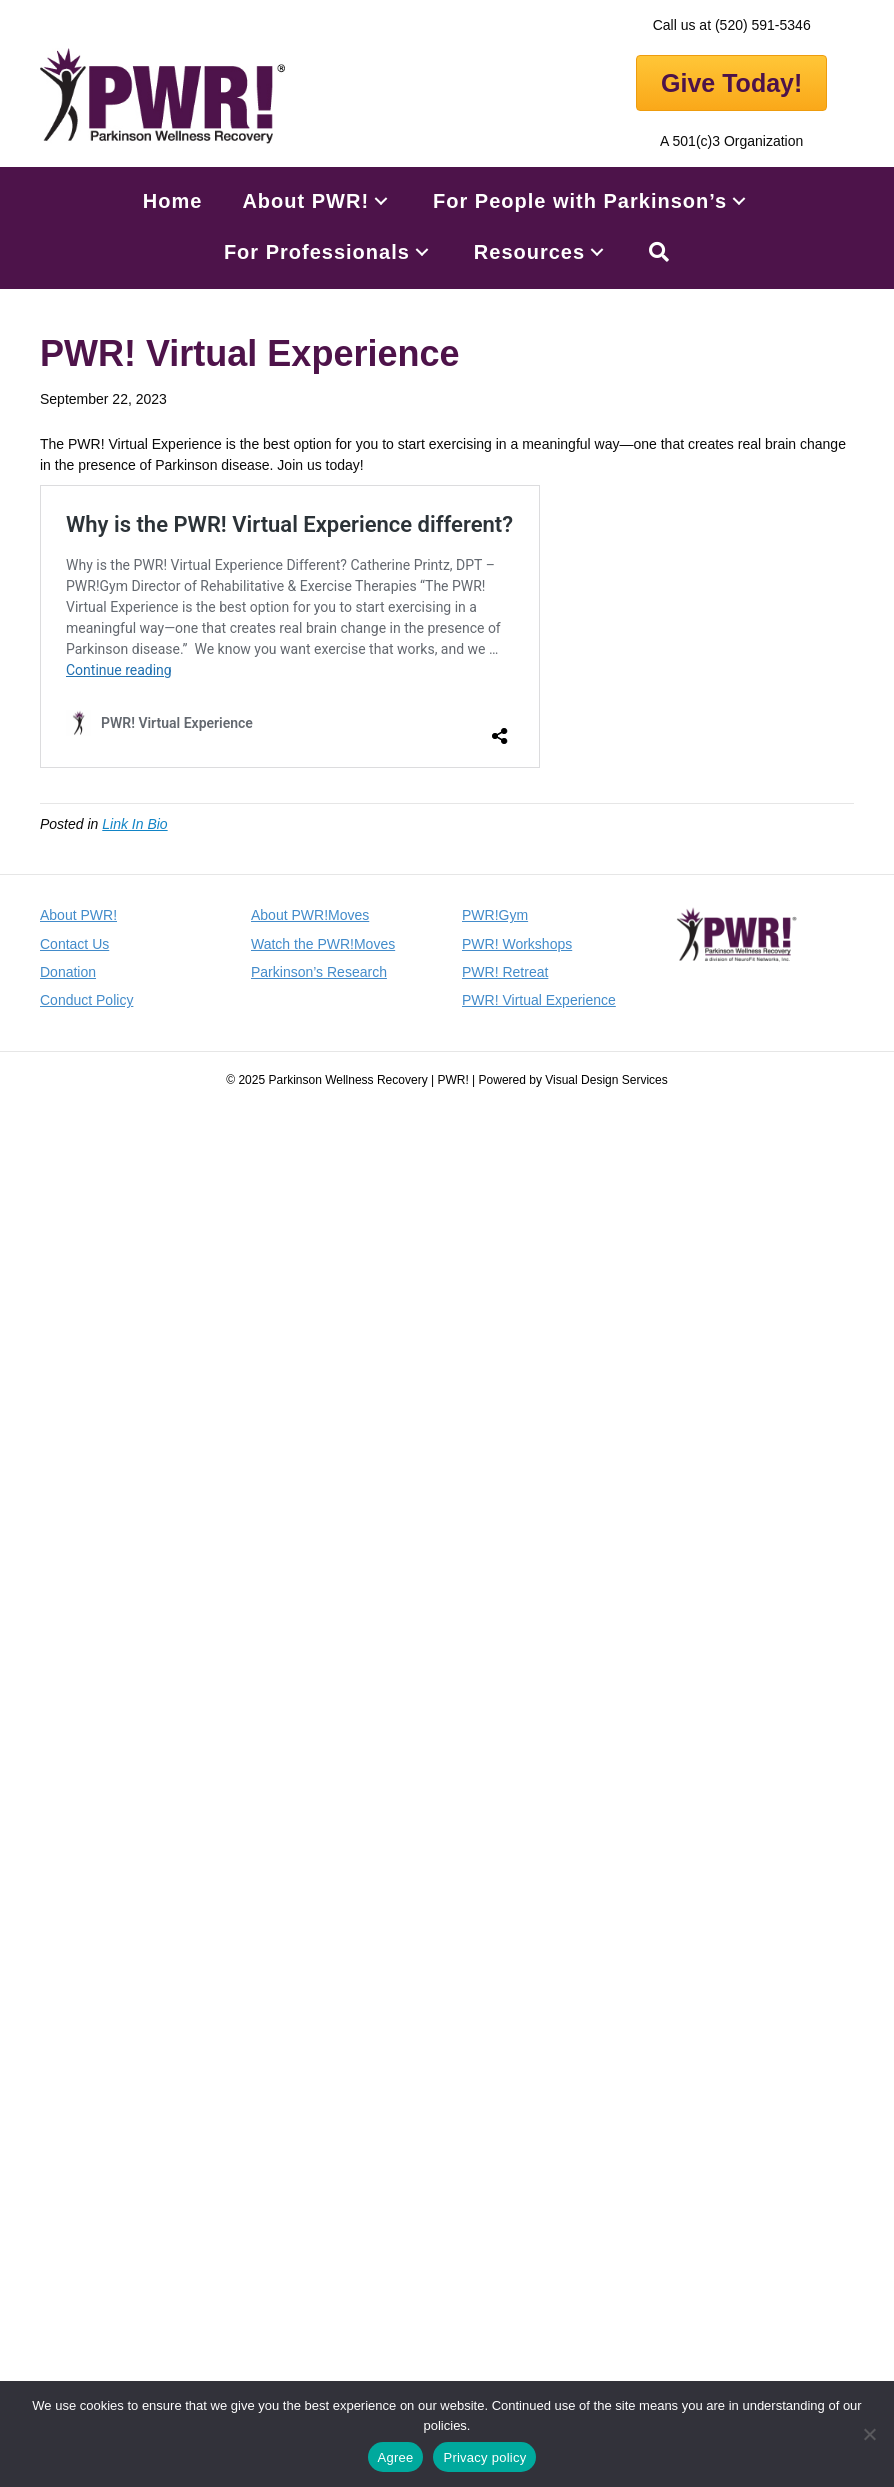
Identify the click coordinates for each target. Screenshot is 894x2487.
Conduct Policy (86, 1000)
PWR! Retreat (505, 972)
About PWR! (78, 915)
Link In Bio (134, 824)
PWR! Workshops (517, 944)
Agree (396, 2457)
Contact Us (74, 944)
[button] (381, 201)
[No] (869, 2434)
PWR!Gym (495, 915)
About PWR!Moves (310, 915)
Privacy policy (484, 2457)
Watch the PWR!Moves (323, 944)
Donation (68, 972)
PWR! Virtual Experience (539, 1000)
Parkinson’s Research (319, 972)
